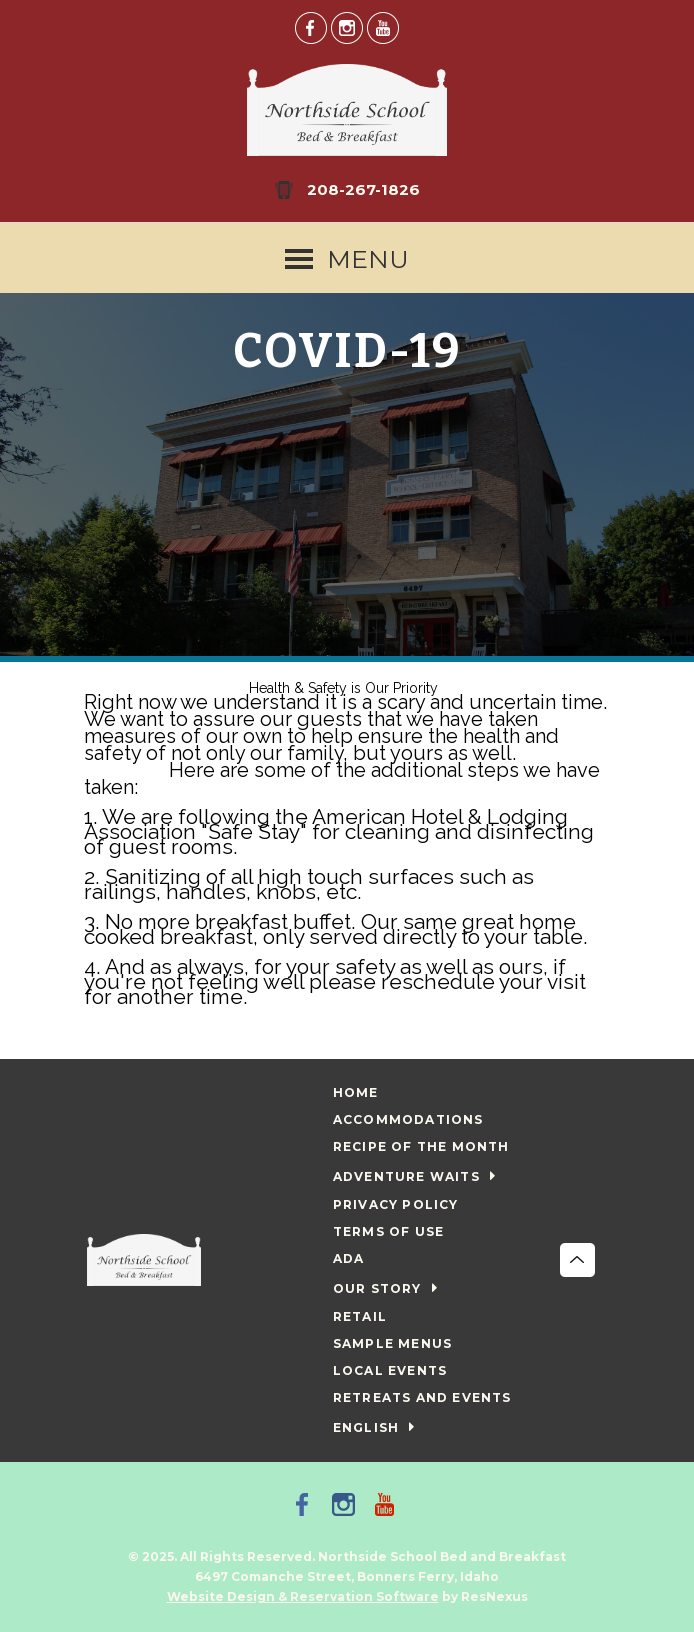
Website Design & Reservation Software (303, 1596)
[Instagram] (347, 27)
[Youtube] (383, 27)
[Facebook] (311, 27)
